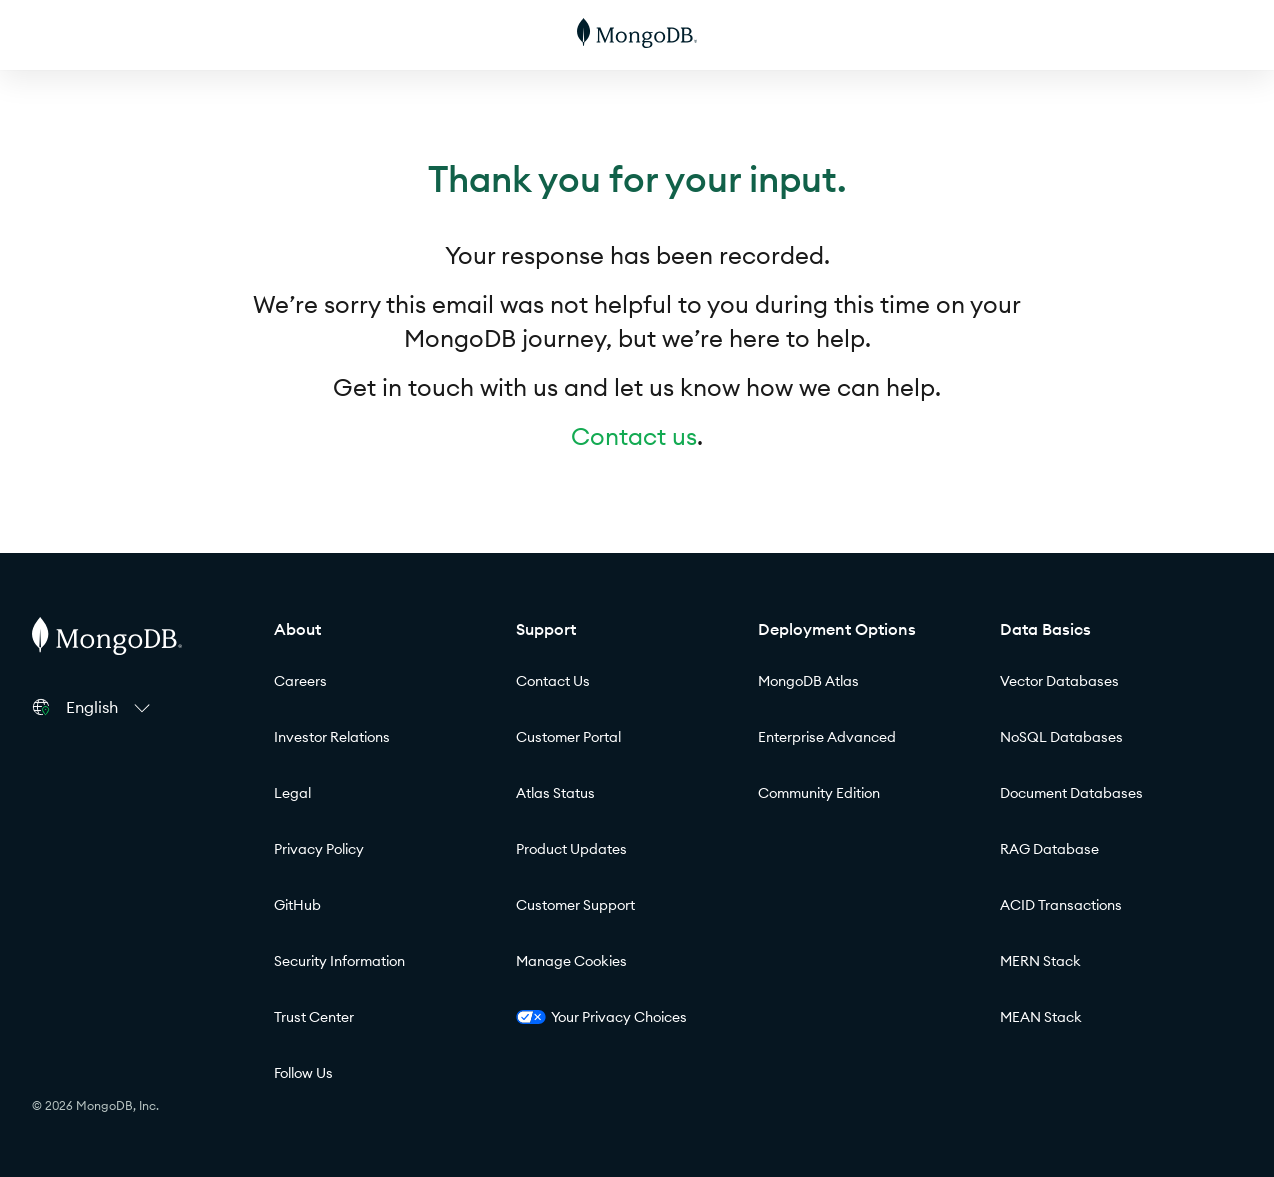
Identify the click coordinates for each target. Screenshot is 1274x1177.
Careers (300, 681)
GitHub (297, 905)
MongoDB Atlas (808, 681)
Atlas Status (555, 793)
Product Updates (571, 849)
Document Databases (1071, 793)
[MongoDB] (637, 35)
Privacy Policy (319, 849)
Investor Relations (332, 737)
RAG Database (1049, 849)
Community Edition (819, 793)
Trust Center (314, 1017)
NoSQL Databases (1061, 737)
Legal (292, 793)
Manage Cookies (571, 961)
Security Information (339, 961)
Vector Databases (1059, 681)
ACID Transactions (1061, 905)
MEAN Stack (1041, 1017)
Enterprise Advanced (827, 737)
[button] (111, 707)
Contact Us (553, 681)
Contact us (634, 436)
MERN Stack (1040, 961)
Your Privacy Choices (601, 1017)
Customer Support (575, 905)
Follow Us (303, 1073)
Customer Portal (568, 737)
